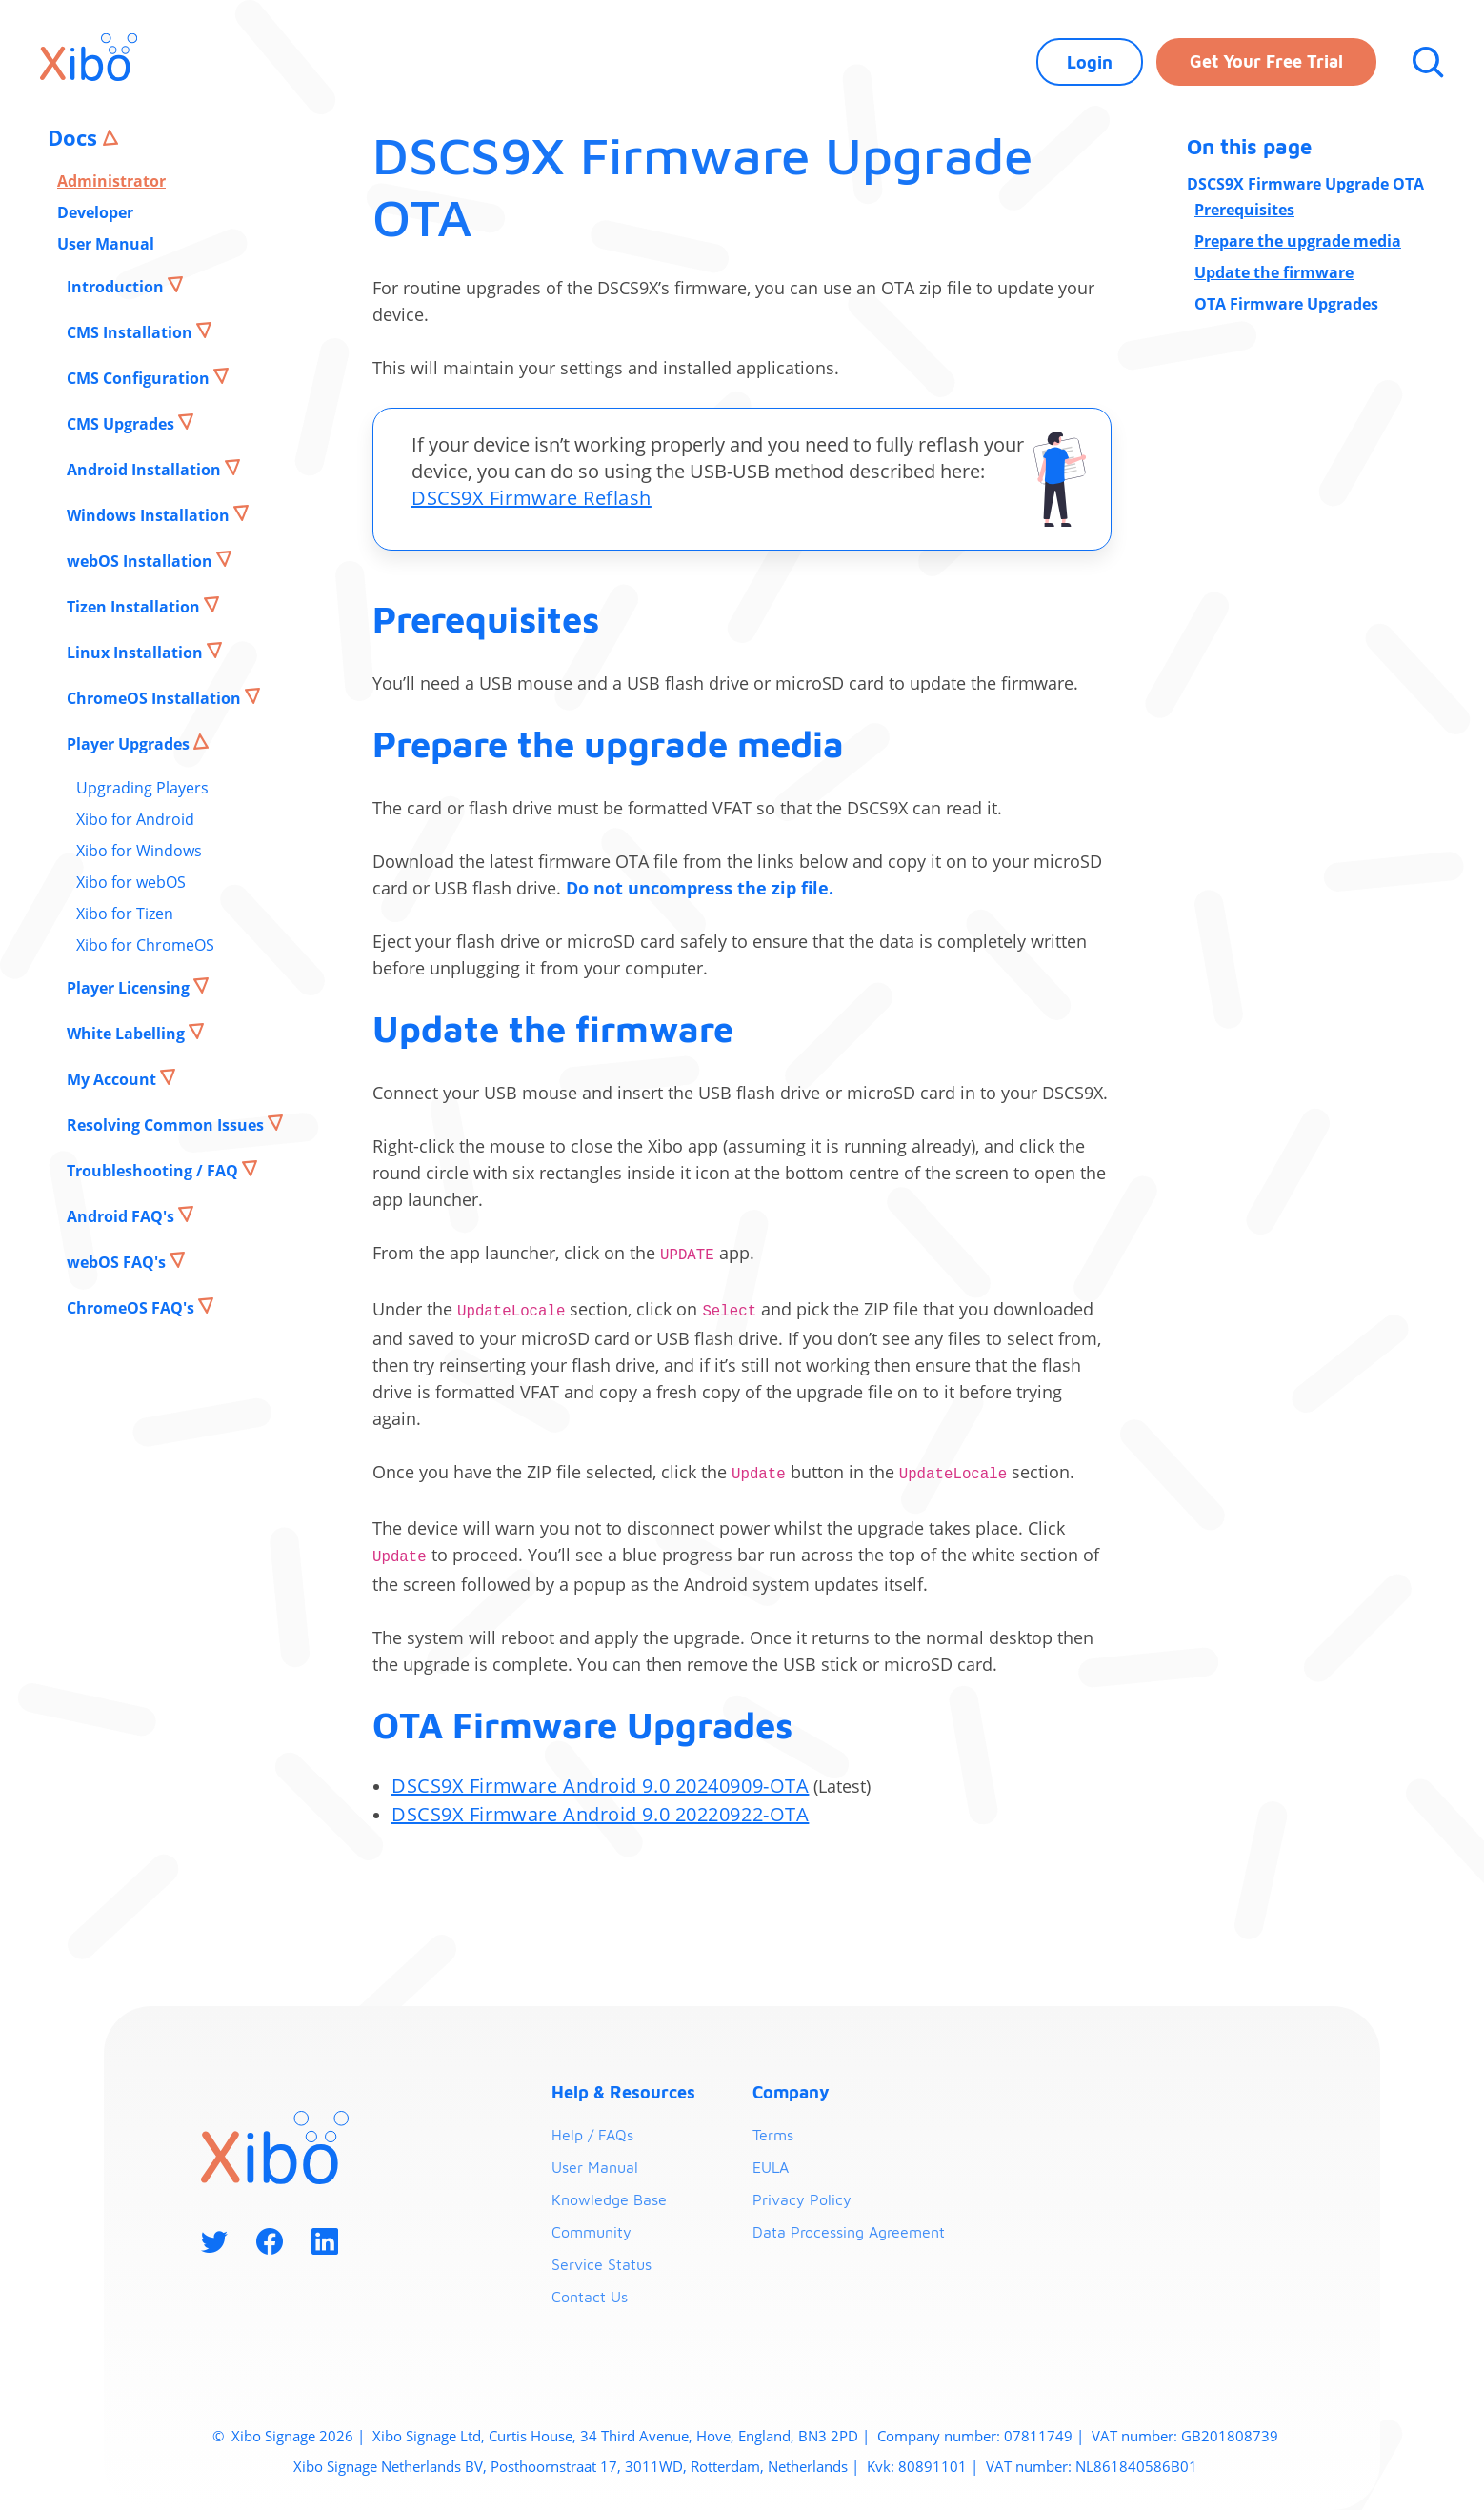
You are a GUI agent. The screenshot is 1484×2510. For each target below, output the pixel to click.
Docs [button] (75, 137)
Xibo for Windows (139, 850)
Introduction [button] (117, 286)
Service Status (601, 2264)
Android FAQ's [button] (122, 1216)
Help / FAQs (592, 2134)
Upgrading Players (142, 787)
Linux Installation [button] (137, 652)
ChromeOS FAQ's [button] (132, 1307)
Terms (772, 2134)
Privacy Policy (802, 2199)
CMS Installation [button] (131, 332)
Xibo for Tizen (124, 913)
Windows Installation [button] (150, 515)
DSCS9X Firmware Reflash (531, 498)
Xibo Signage (271, 2435)
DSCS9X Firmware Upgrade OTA (1305, 183)
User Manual (105, 243)
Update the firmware (1274, 272)
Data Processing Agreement (848, 2231)
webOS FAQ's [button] (118, 1262)
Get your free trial (1266, 61)
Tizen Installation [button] (135, 606)
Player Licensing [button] (130, 987)
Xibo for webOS (131, 882)
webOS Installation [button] (141, 561)
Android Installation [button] (146, 469)
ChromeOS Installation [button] (156, 698)
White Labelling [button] (128, 1033)
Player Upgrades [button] (130, 743)
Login (1090, 62)
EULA (770, 2167)
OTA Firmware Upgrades (1286, 303)
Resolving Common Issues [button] (167, 1124)
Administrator (111, 181)
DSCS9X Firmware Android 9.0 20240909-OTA (600, 1785)
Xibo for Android (135, 819)
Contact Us (589, 2296)
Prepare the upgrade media (1297, 241)
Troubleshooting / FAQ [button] (154, 1170)
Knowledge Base (609, 2199)
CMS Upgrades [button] (122, 423)
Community (591, 2231)
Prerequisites (1244, 209)
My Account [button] (113, 1079)
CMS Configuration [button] (140, 378)
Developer (95, 212)
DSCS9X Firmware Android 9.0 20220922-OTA (600, 1814)
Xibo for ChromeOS (145, 944)
